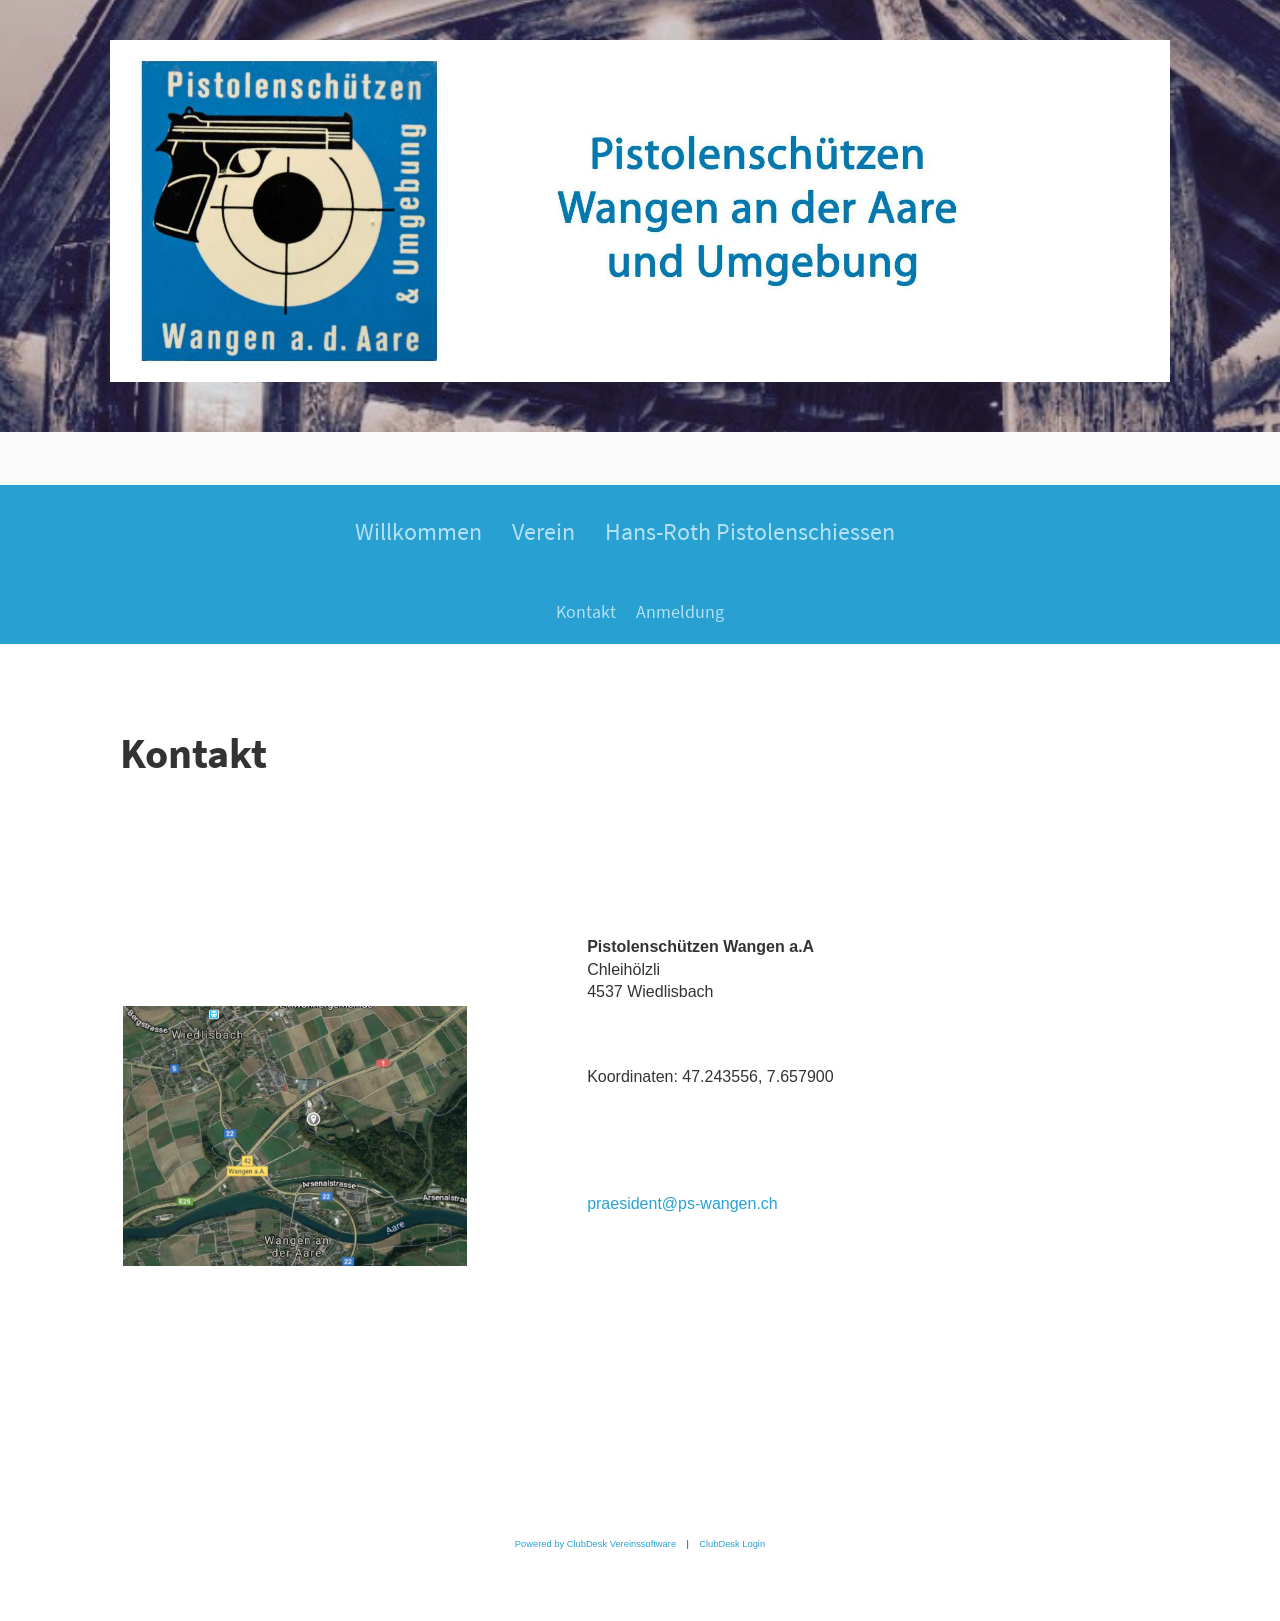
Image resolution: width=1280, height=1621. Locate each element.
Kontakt (586, 611)
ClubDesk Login (732, 1544)
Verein (543, 531)
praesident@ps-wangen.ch (682, 1203)
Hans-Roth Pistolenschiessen (750, 531)
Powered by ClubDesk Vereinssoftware (595, 1544)
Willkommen (418, 531)
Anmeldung (680, 611)
